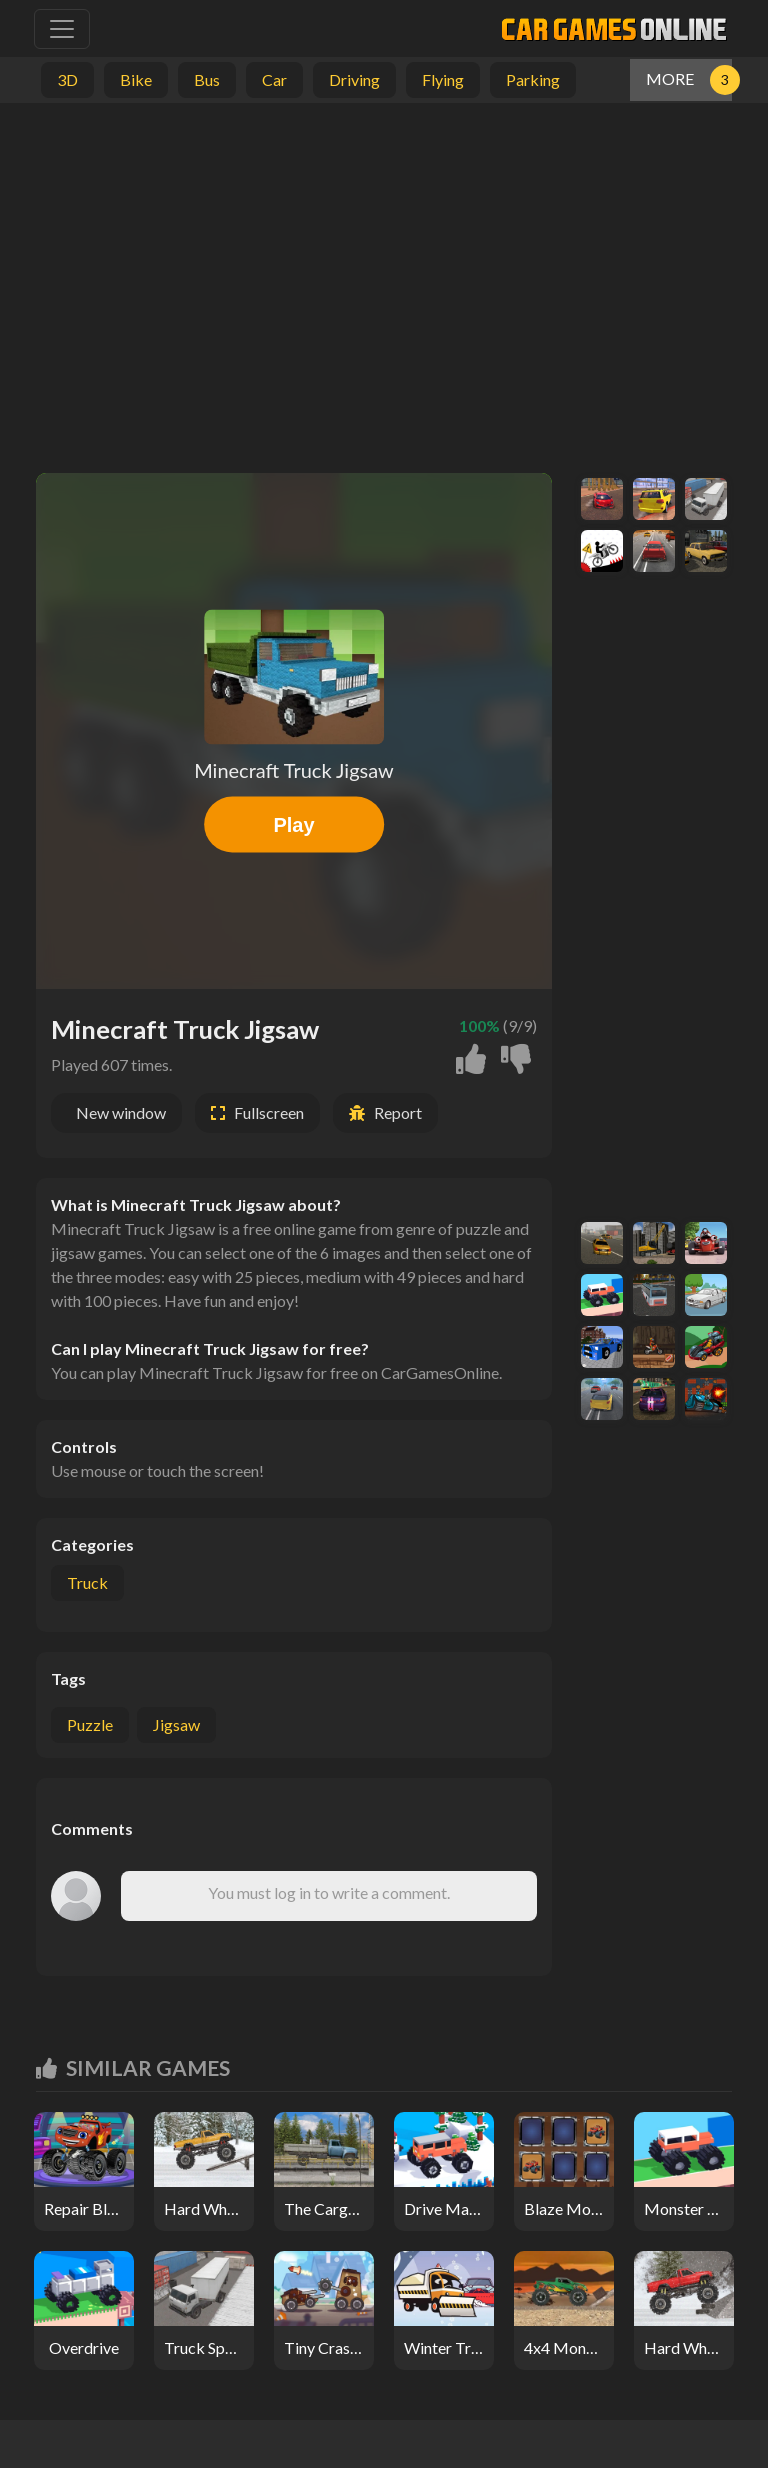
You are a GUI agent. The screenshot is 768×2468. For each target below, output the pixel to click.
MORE (670, 78)
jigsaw (176, 1724)
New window (121, 1112)
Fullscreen (269, 1112)
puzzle (90, 1724)
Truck (87, 1582)
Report (398, 1112)
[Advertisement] (384, 283)
